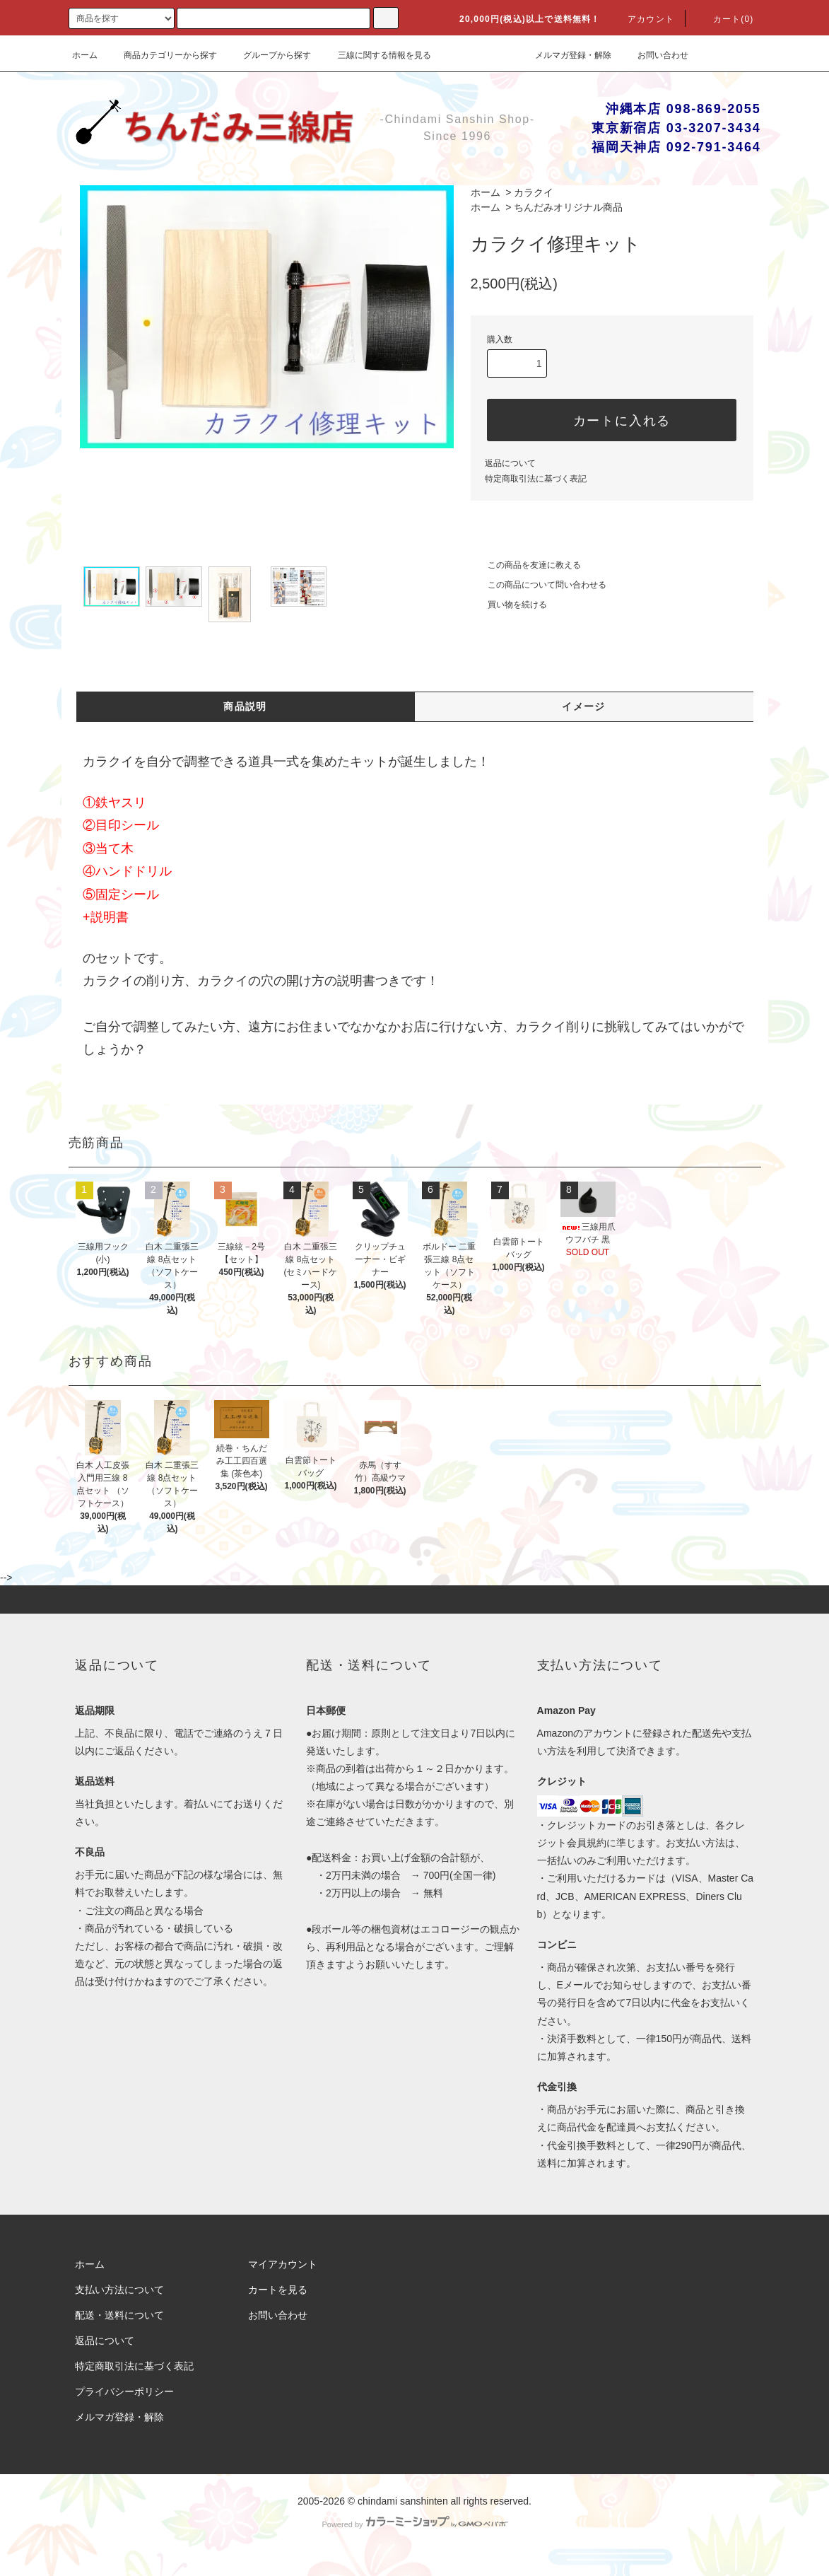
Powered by (414, 2524)
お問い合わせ (654, 55)
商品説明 (245, 706)
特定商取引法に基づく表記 (536, 479)
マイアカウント (282, 2264)
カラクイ (533, 192)
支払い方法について (119, 2289)
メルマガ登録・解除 (564, 55)
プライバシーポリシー (124, 2391)
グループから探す (268, 55)
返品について (510, 463)
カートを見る (277, 2289)
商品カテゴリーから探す (162, 55)
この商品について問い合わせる (538, 585)
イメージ (584, 706)
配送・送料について (119, 2315)
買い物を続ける (509, 605)
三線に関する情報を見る (376, 55)
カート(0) (725, 19)
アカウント (642, 19)
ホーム (85, 55)
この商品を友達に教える (526, 565)
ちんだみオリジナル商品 (568, 207)
